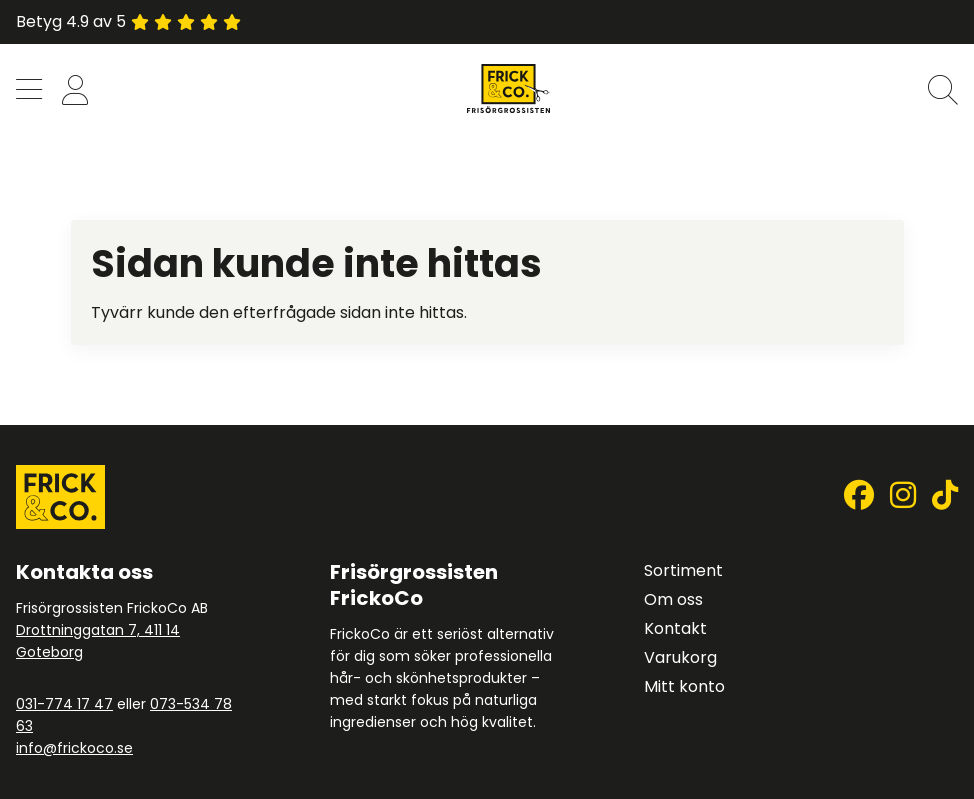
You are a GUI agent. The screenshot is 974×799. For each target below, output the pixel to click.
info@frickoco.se (74, 748)
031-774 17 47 (64, 704)
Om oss (673, 599)
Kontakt (675, 628)
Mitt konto (684, 686)
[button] (29, 91)
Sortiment (683, 570)
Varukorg (680, 657)
